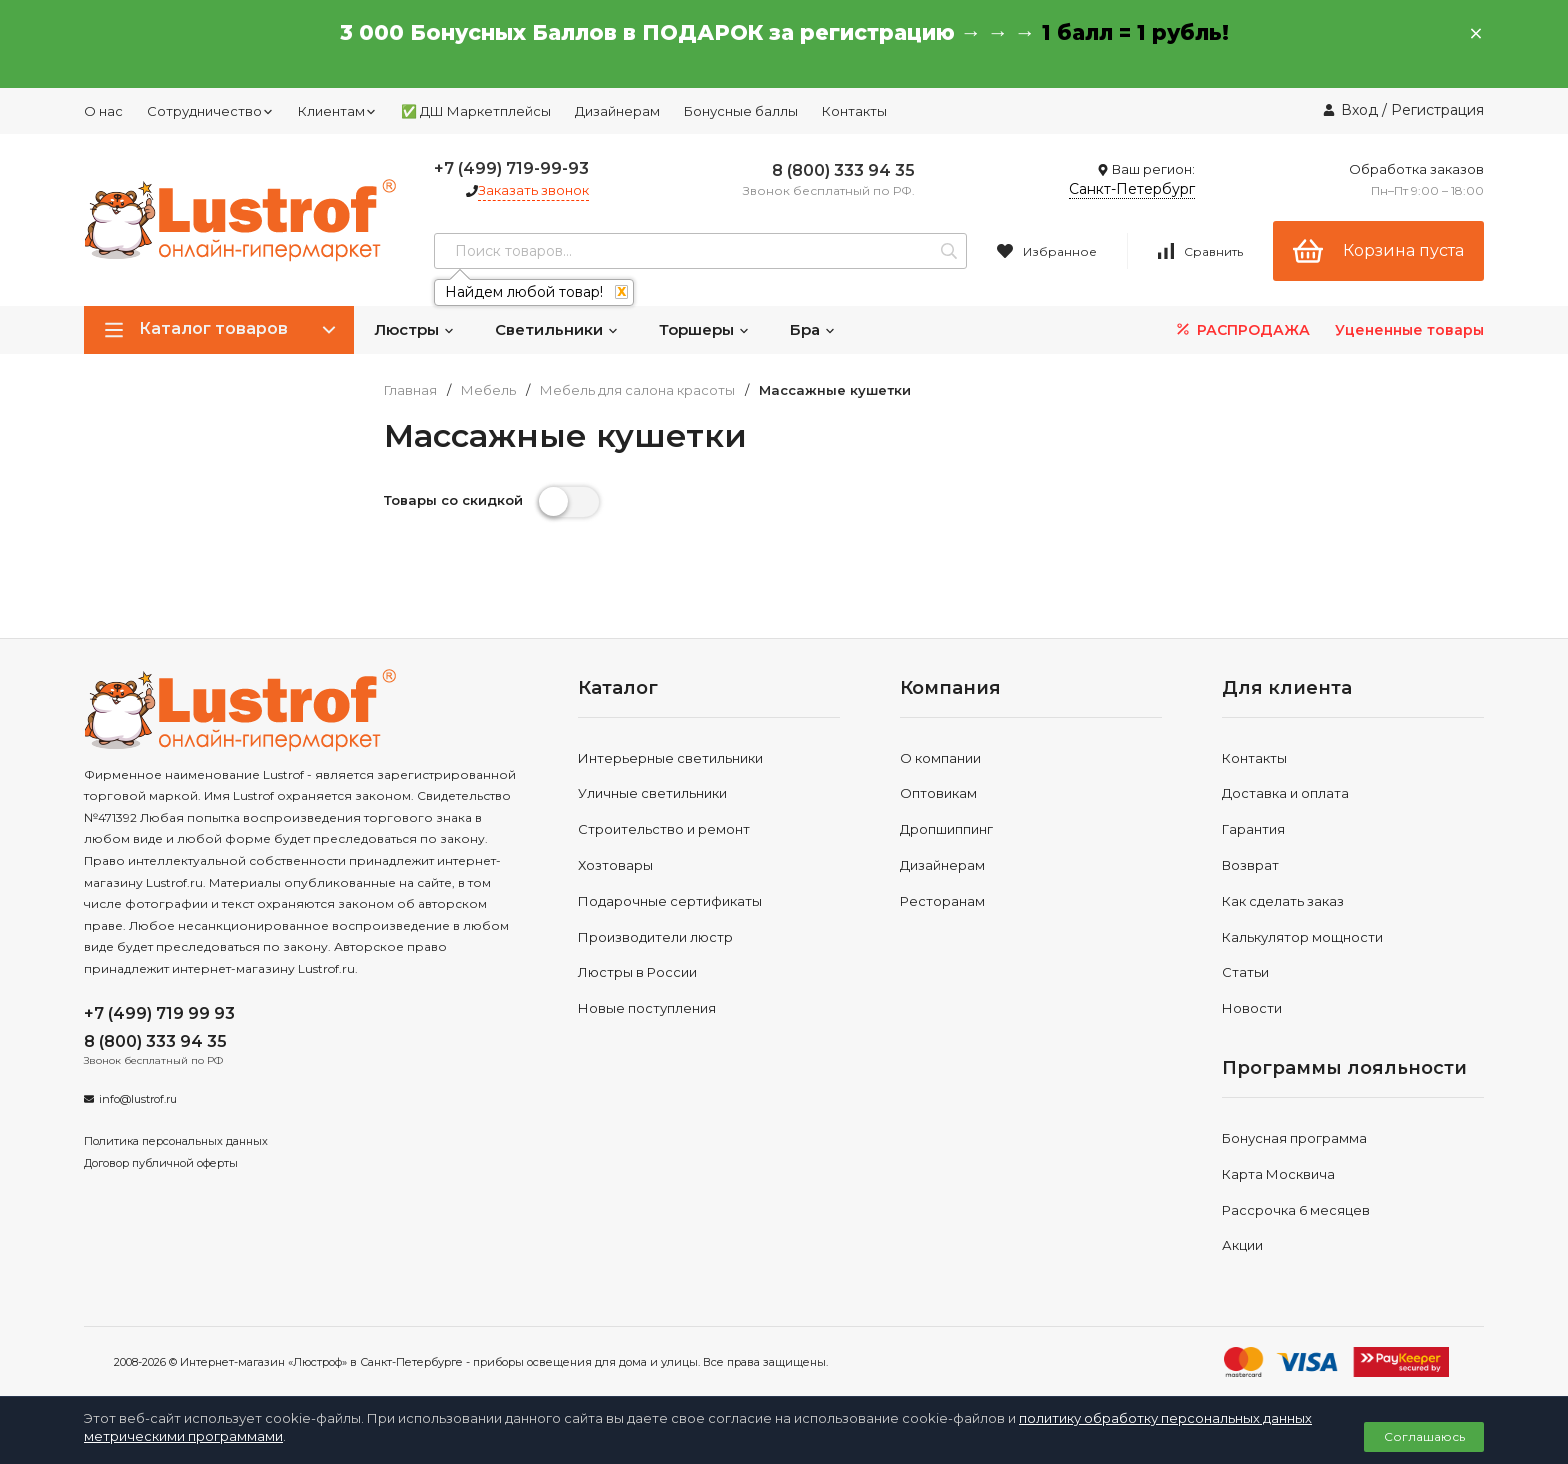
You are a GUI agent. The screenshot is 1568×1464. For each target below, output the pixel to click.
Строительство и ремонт (664, 829)
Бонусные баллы (741, 111)
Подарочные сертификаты (670, 901)
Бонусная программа (1294, 1138)
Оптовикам (938, 793)
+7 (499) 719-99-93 (511, 168)
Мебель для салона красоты (637, 390)
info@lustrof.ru (138, 1099)
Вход (1359, 110)
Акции (1242, 1245)
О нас (103, 111)
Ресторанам (942, 901)
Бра (813, 329)
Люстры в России (637, 972)
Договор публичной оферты (161, 1163)
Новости (1252, 1008)
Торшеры (704, 329)
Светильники (557, 329)
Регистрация (1437, 110)
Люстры (414, 329)
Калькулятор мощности (1302, 937)
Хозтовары (615, 865)
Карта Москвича (1278, 1174)
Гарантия (1253, 829)
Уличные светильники (652, 793)
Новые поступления (647, 1008)
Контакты (854, 111)
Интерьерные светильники (670, 758)
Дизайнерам (617, 111)
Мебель (488, 390)
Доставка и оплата (1285, 793)
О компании (940, 758)
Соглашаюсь (1424, 1436)
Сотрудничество (210, 111)
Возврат (1250, 865)
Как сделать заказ (1283, 901)
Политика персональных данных (176, 1141)
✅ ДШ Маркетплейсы (476, 111)
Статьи (1245, 972)
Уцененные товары (1409, 330)
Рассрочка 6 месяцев (1296, 1210)
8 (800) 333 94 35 (843, 170)
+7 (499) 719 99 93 (159, 1013)
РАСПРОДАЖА (1241, 329)
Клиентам (337, 111)
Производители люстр (655, 937)
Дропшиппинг (946, 829)
